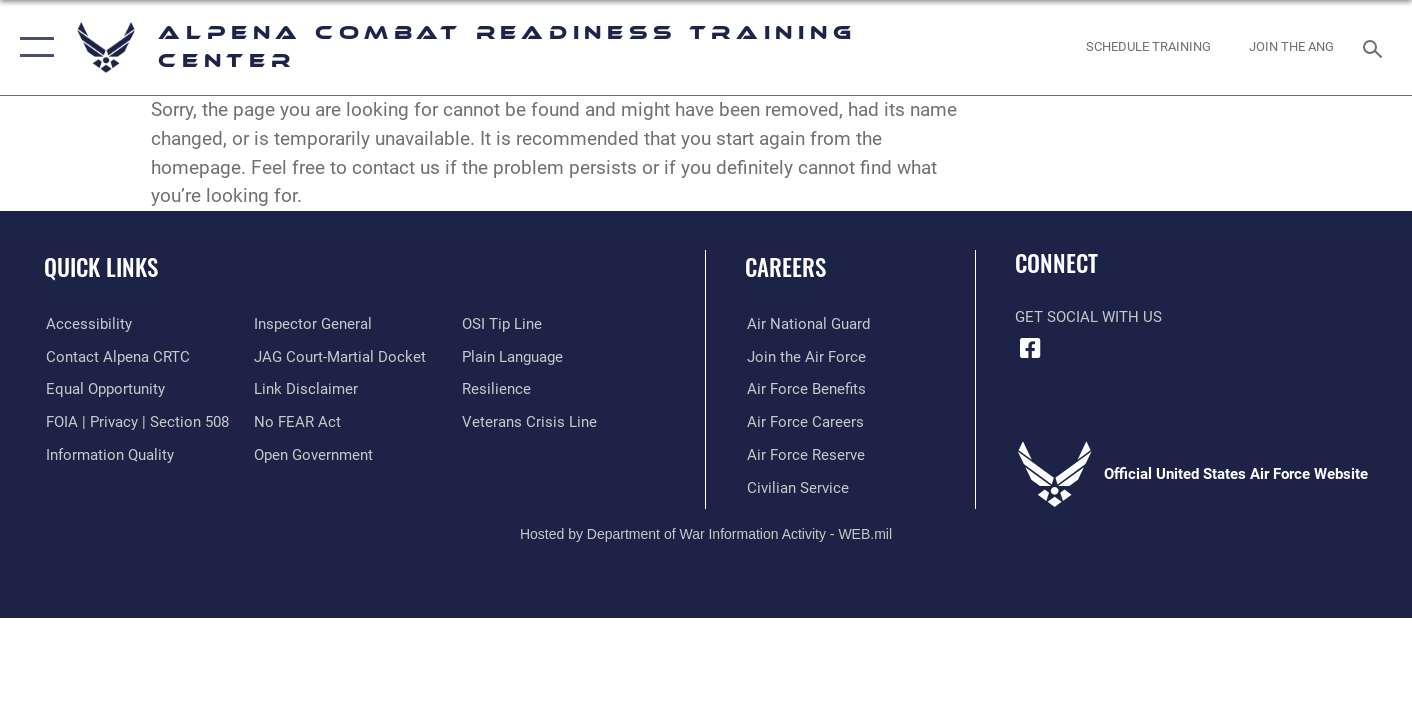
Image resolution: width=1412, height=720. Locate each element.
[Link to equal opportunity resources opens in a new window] (103, 389)
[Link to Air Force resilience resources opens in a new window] (497, 389)
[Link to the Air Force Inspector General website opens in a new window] (312, 324)
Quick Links (101, 267)
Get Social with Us (1088, 317)
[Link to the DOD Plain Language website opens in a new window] (513, 356)
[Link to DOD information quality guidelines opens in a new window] (108, 454)
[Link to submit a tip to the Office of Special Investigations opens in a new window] (503, 324)
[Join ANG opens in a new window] (1292, 47)
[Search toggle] (1375, 47)
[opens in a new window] (87, 324)
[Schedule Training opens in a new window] (1149, 47)
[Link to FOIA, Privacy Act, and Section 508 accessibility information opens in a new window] (135, 422)
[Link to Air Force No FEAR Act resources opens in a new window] (296, 422)
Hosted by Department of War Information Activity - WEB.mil (706, 534)
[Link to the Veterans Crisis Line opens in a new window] (530, 422)
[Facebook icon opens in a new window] (1030, 349)
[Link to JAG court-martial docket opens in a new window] (339, 356)
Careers (785, 267)
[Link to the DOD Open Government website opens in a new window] (312, 454)
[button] (32, 47)
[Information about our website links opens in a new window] (305, 389)
